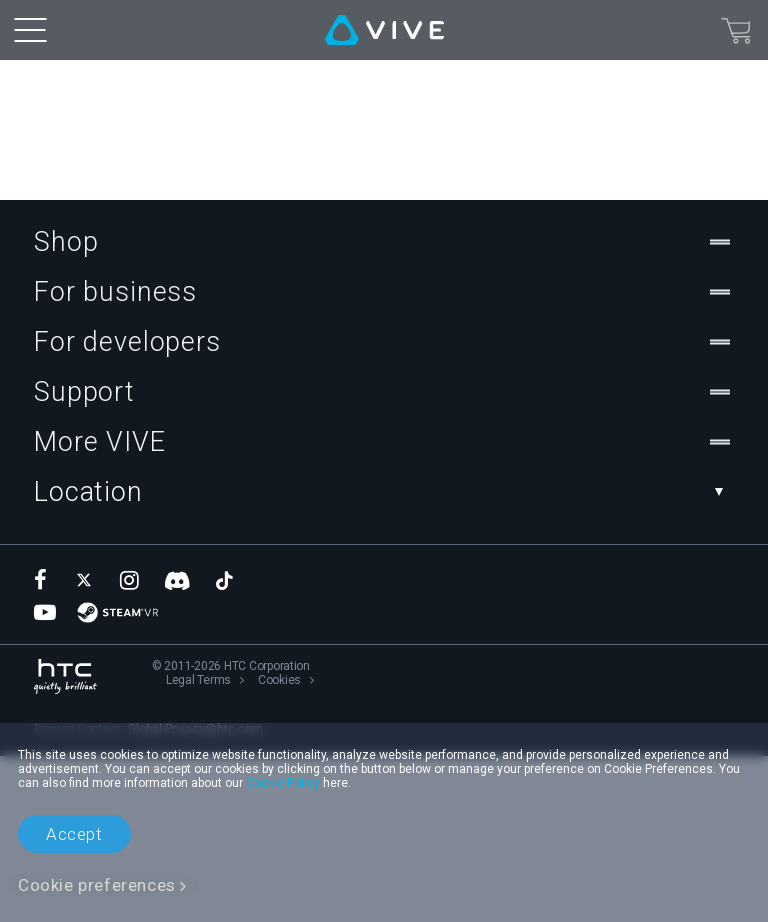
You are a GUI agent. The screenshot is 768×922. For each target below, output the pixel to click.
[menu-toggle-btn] (30, 30)
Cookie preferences (97, 885)
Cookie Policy (283, 783)
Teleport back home (84, 281)
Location (384, 658)
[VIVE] (384, 30)
